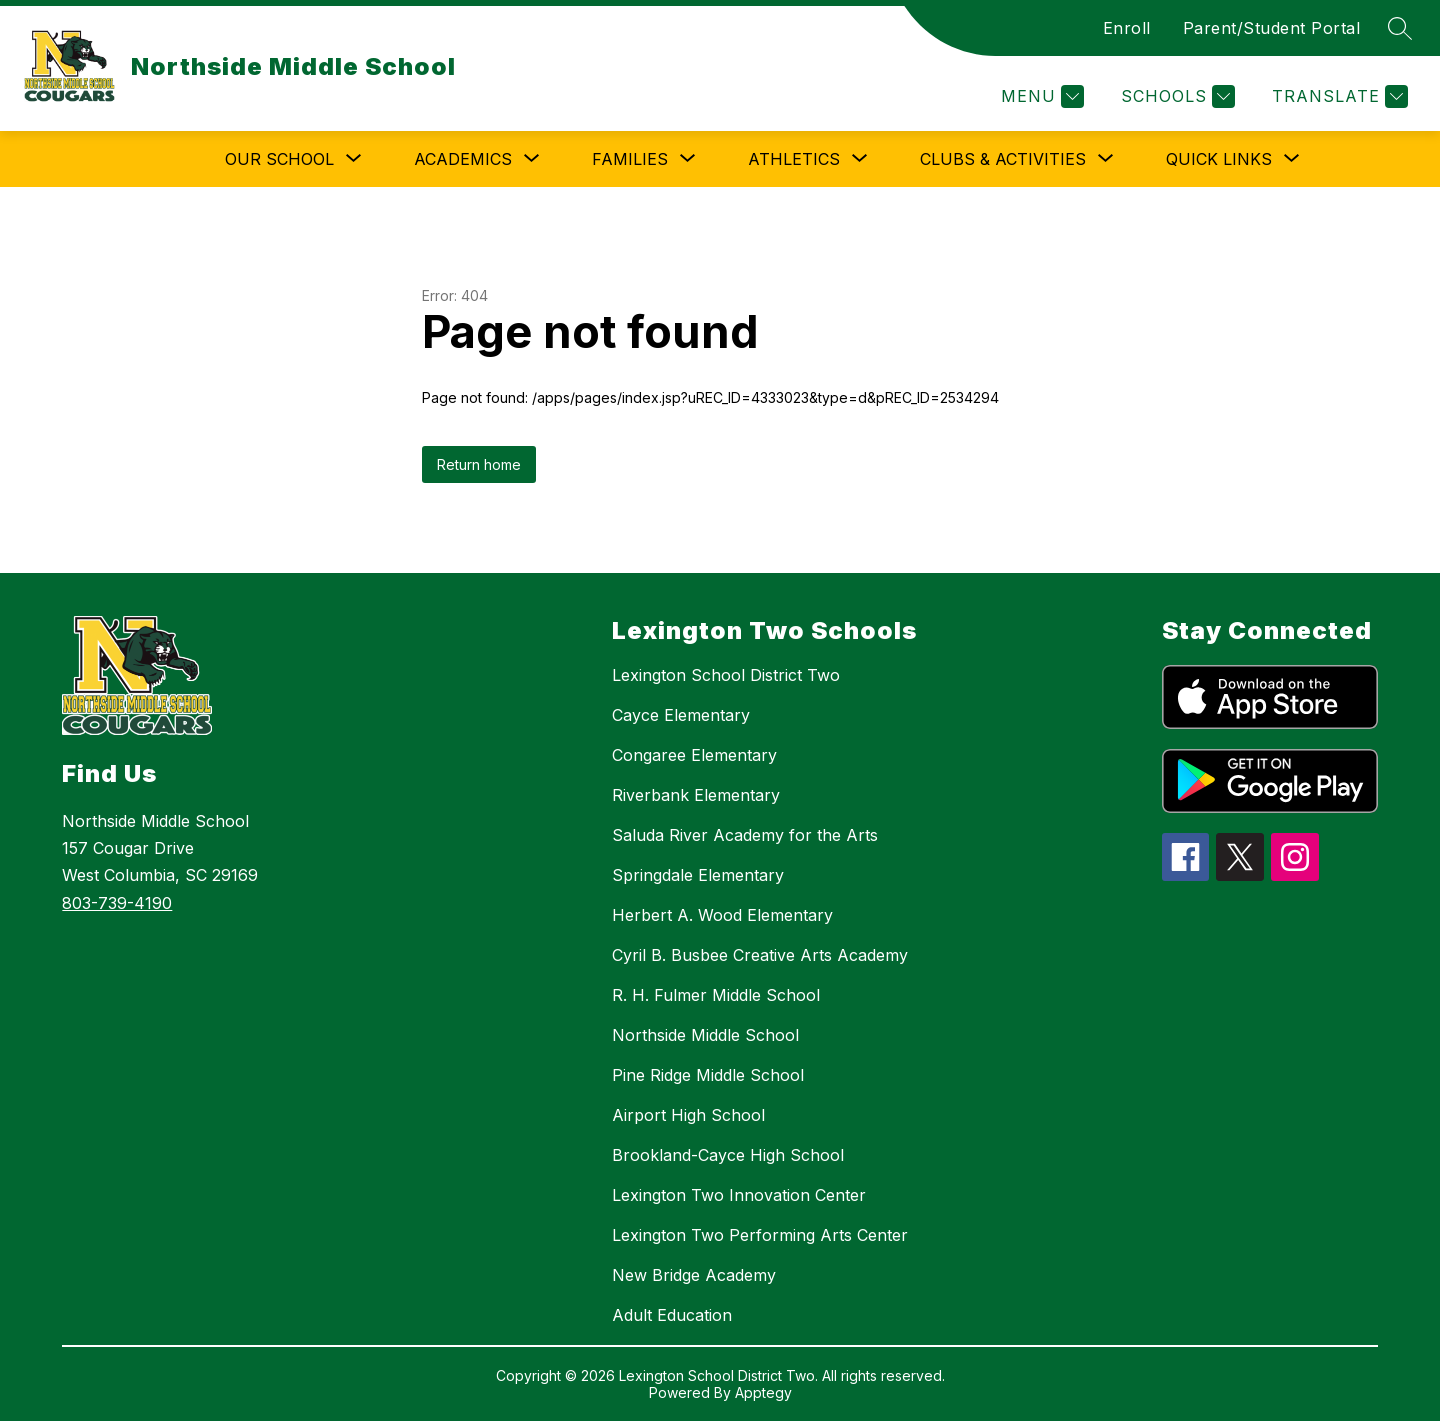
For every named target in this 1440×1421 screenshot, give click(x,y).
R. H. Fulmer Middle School (716, 995)
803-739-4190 (117, 903)
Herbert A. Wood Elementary (722, 915)
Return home (479, 464)
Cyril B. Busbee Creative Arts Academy (760, 955)
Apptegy (763, 1392)
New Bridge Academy (694, 1275)
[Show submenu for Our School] (279, 159)
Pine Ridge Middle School (708, 1075)
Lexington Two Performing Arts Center (760, 1235)
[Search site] (1400, 28)
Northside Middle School (705, 1035)
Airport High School (688, 1115)
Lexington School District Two (726, 675)
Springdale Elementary (698, 875)
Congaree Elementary (694, 755)
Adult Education (672, 1315)
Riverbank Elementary (696, 795)
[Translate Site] (1337, 96)
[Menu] (1040, 96)
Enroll (1127, 28)
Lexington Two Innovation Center (739, 1195)
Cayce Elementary (681, 715)
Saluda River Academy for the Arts (745, 835)
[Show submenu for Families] (630, 159)
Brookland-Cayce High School (728, 1155)
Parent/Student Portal (1272, 28)
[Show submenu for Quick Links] (1219, 159)
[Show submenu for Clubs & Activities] (1003, 159)
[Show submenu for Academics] (463, 159)
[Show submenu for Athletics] (794, 159)
